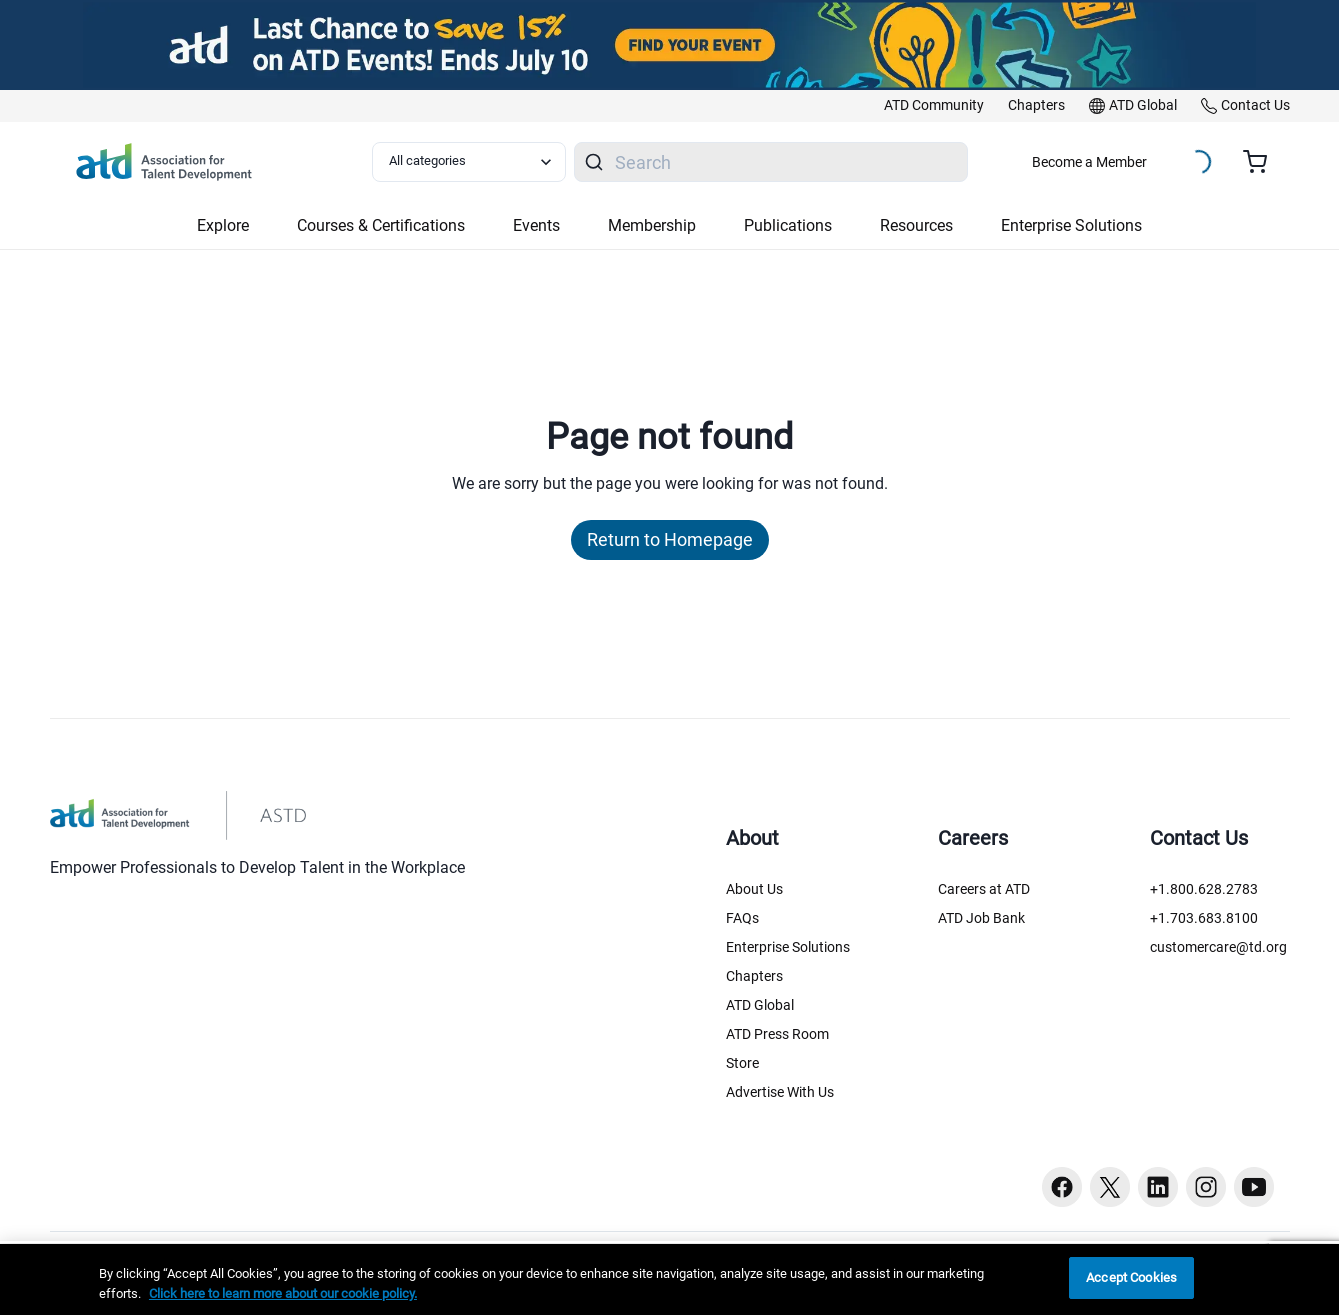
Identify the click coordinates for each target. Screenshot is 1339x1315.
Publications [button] (788, 225)
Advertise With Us (780, 1092)
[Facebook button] (1062, 1187)
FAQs (742, 918)
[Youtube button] (1254, 1187)
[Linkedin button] (1158, 1187)
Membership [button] (652, 225)
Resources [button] (916, 225)
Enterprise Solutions (788, 947)
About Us (754, 889)
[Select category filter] (469, 162)
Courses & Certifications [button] (381, 225)
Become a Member (1089, 162)
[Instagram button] (1206, 1187)
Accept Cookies (1131, 1277)
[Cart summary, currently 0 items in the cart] (1262, 162)
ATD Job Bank (981, 918)
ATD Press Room (777, 1034)
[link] (934, 106)
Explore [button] (223, 225)
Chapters (754, 976)
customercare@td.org (1218, 947)
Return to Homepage (670, 539)
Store (742, 1063)
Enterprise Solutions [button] (1071, 225)
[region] (669, 1279)
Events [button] (536, 225)
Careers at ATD (984, 889)
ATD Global (760, 1005)
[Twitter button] (1110, 1187)
